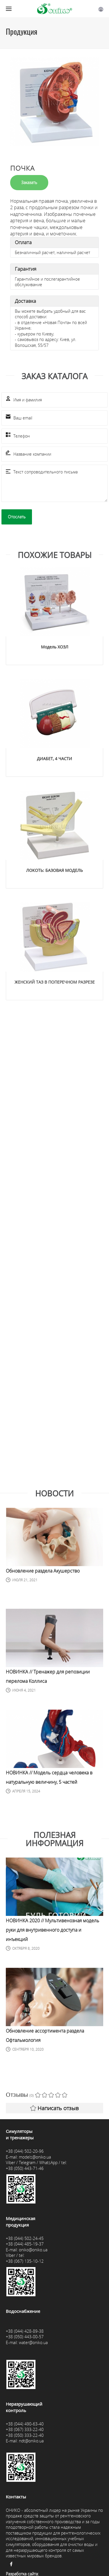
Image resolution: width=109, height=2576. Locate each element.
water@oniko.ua (33, 2342)
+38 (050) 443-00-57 (25, 2336)
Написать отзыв (54, 2108)
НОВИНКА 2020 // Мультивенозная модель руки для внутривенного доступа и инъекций (52, 1929)
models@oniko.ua (35, 2157)
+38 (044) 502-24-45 (25, 2238)
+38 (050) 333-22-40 (25, 2435)
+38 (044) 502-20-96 (25, 2151)
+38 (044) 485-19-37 (25, 2244)
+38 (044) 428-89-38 (25, 2331)
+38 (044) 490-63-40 (25, 2424)
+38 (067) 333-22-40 (25, 2429)
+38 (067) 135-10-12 (25, 2261)
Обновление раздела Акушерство (43, 1571)
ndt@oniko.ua (31, 2441)
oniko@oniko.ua (33, 2250)
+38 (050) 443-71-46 (25, 2168)
